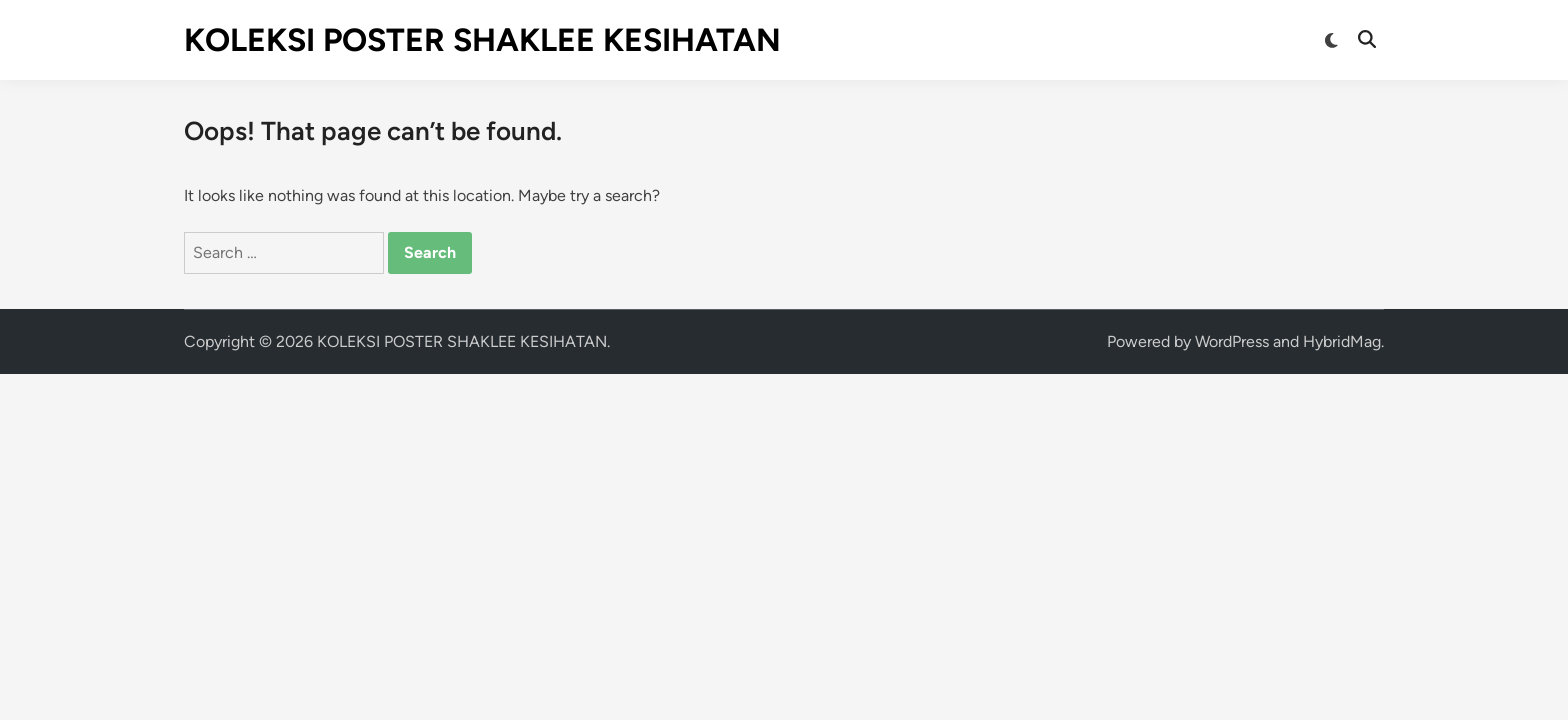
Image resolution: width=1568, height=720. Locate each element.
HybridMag (1342, 341)
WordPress (1232, 341)
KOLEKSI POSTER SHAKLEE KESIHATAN (482, 40)
